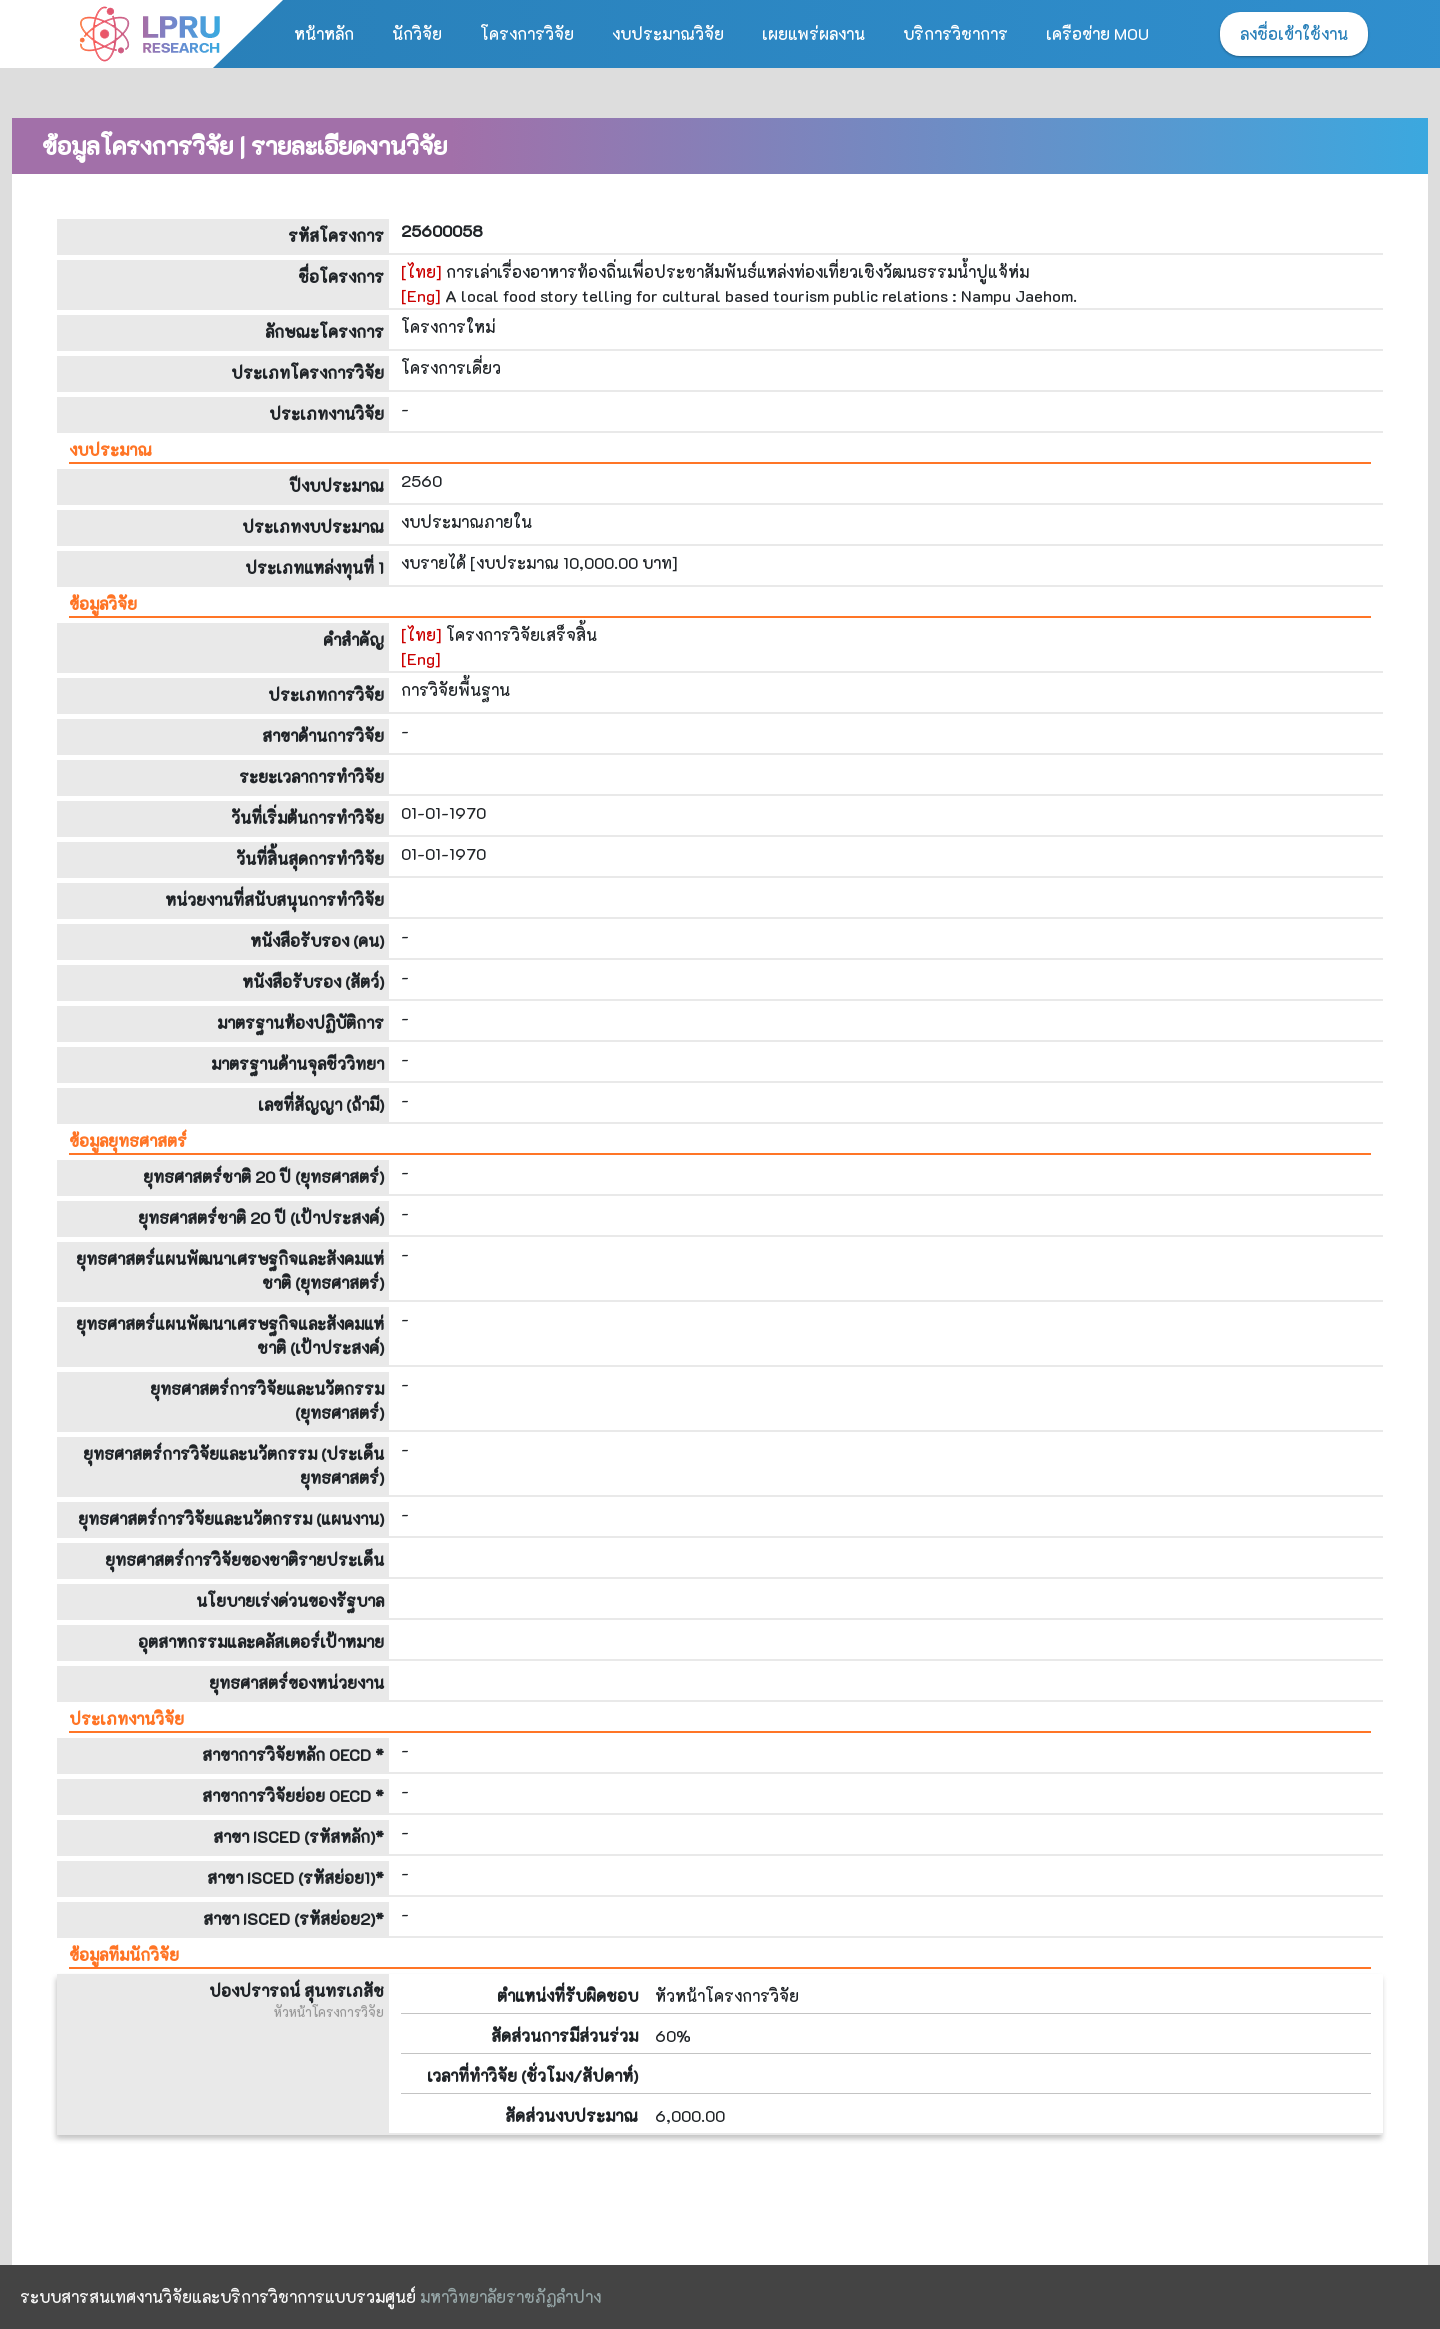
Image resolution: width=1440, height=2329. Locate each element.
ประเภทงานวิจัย (126, 1718)
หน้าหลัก (324, 33)
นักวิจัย (417, 33)
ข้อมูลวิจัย (103, 603)
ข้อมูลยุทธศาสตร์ (128, 1140)
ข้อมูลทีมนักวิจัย (124, 1954)
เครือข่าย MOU (1097, 33)
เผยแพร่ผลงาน (813, 33)
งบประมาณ (110, 449)
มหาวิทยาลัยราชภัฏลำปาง (510, 2296)
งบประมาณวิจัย (668, 33)
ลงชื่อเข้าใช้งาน (1294, 33)
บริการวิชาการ (955, 33)
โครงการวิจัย (527, 33)
